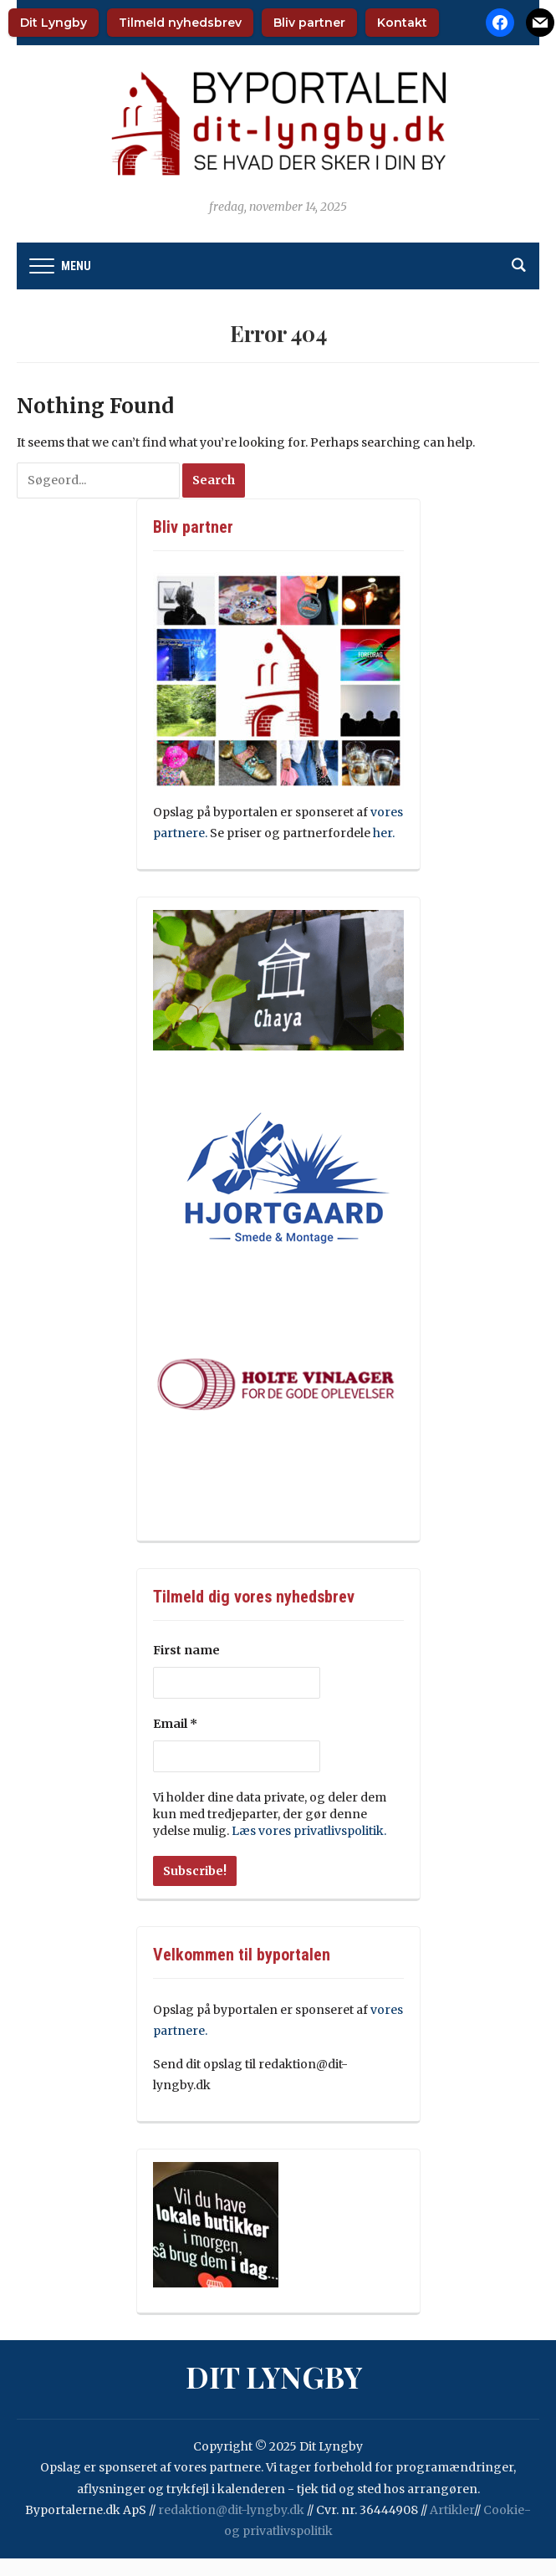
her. (385, 833)
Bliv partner (309, 22)
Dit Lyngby (53, 22)
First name (186, 1650)
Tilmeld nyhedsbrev (180, 22)
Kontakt (402, 22)
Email (175, 1723)
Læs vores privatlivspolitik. (309, 1830)
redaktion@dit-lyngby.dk (231, 2509)
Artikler (452, 2509)
